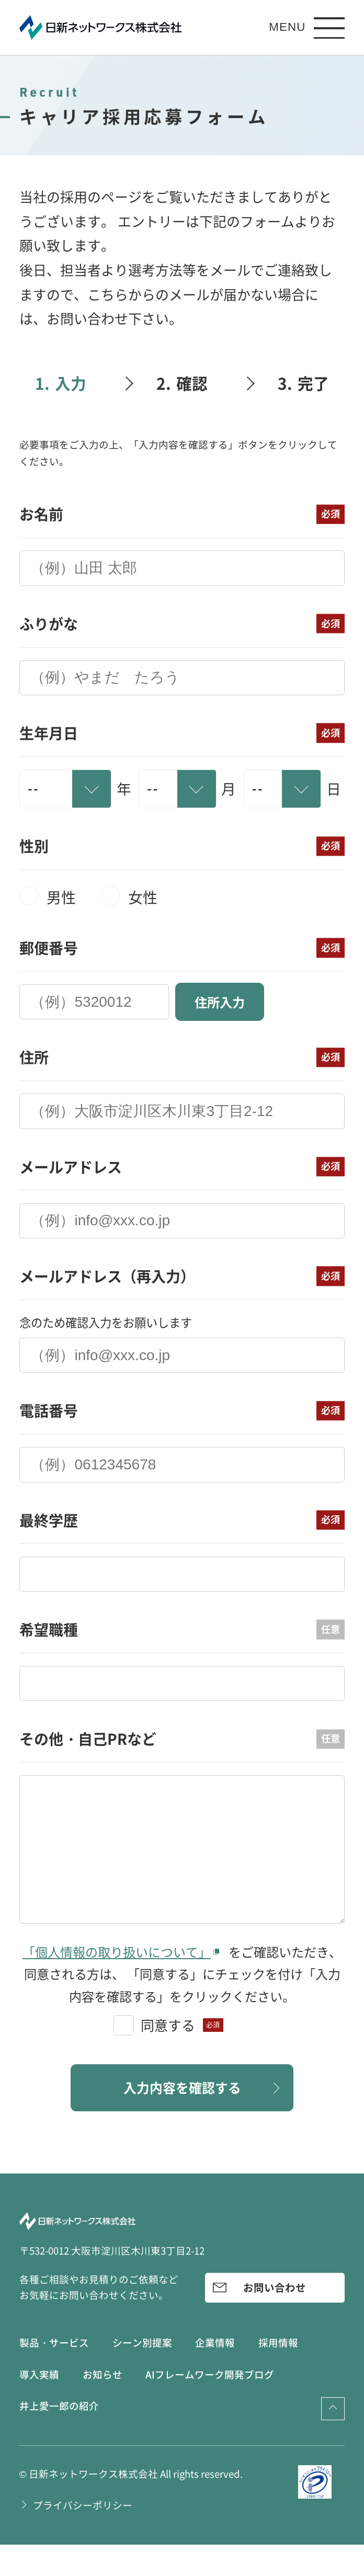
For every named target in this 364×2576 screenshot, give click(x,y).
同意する (168, 2054)
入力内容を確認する (182, 2118)
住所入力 (220, 1002)
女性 (142, 897)
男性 (61, 897)
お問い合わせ (274, 2318)
